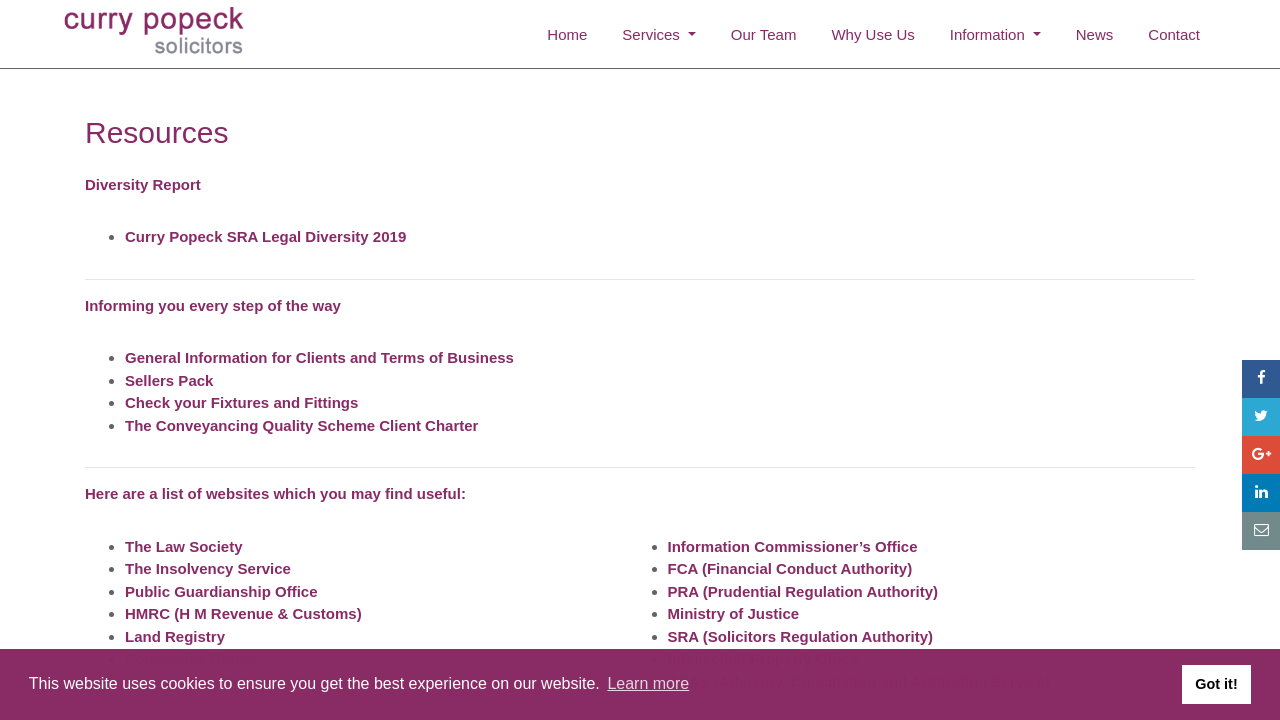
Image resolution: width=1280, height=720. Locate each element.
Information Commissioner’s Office (793, 546)
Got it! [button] (1216, 684)
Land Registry (175, 636)
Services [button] (653, 34)
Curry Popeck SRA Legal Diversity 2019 (265, 236)
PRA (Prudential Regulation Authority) (803, 591)
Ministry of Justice (734, 613)
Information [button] (989, 34)
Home (567, 34)
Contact (1174, 34)
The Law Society (184, 546)
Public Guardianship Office (221, 591)
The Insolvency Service (208, 568)
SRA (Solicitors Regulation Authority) (801, 636)
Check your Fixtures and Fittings (241, 402)
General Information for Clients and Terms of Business (319, 357)
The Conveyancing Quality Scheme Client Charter (301, 425)
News (1095, 34)
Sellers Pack (169, 380)
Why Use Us (872, 34)
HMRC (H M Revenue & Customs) (243, 613)
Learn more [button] (648, 683)
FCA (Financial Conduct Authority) (790, 568)
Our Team (764, 34)
